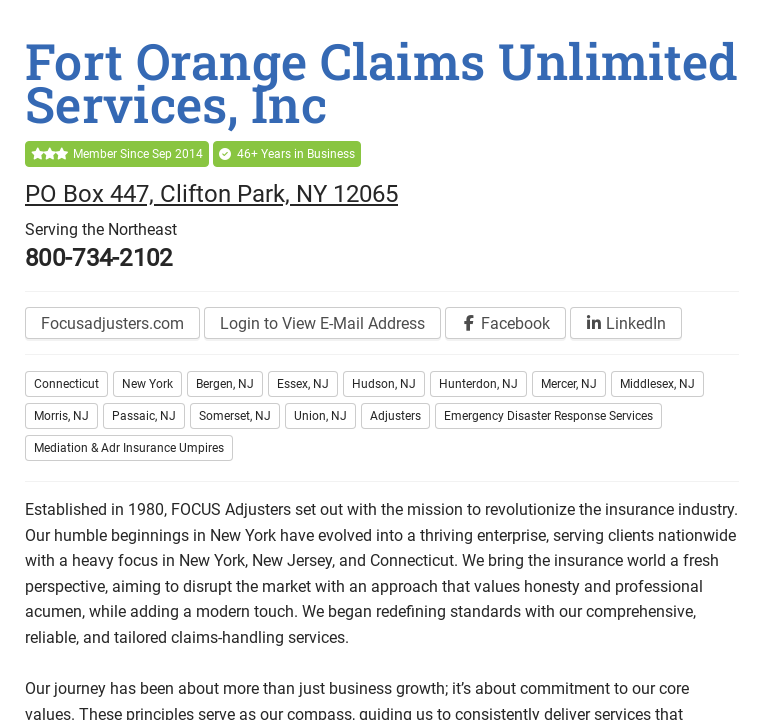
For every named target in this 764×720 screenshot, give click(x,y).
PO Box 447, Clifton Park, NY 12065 (211, 194)
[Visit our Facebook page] (505, 323)
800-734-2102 (99, 258)
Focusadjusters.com (112, 323)
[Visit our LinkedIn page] (626, 323)
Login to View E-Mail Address (322, 323)
